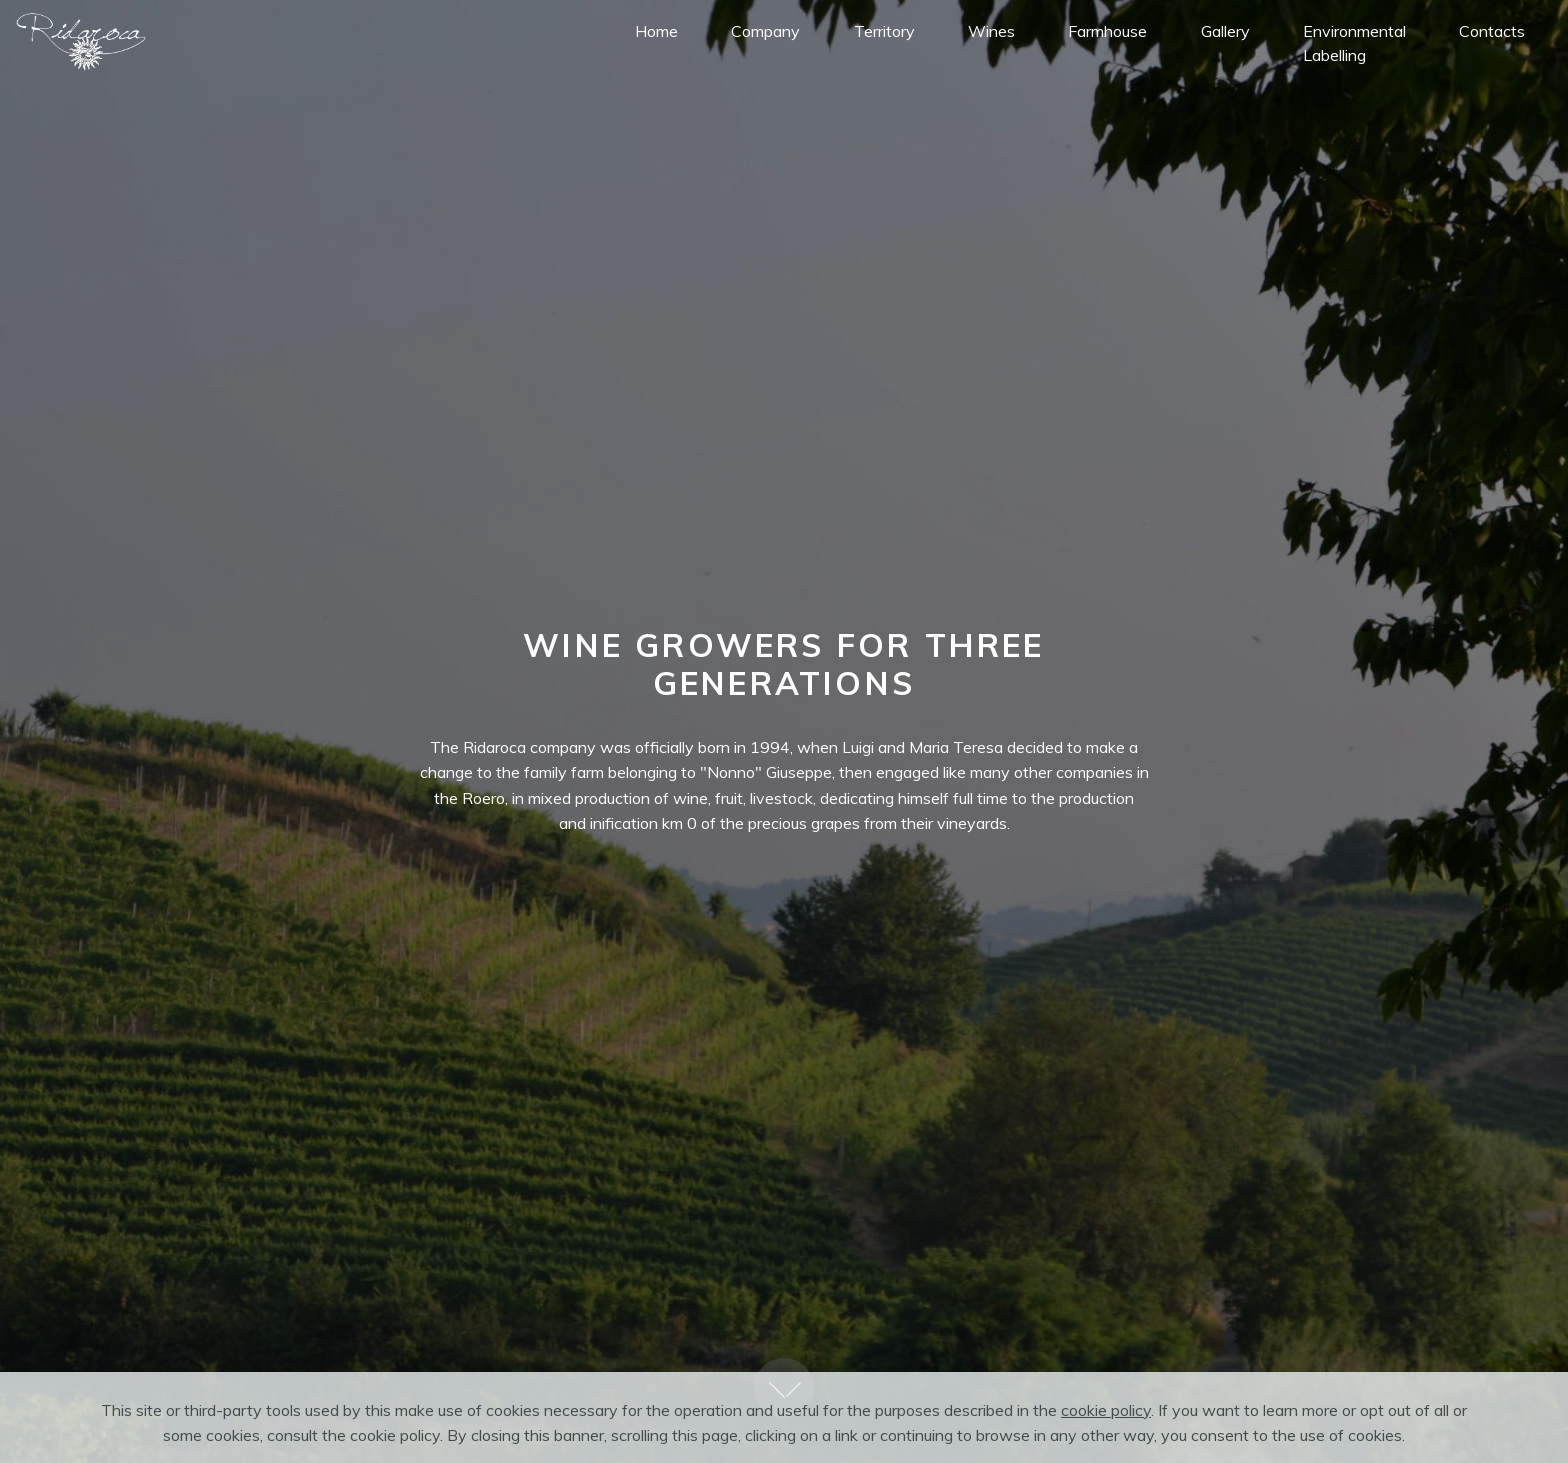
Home (656, 31)
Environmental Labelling (1354, 43)
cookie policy (1106, 1425)
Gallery (1225, 31)
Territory (884, 31)
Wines (991, 31)
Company (765, 31)
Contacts (1492, 31)
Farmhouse (1107, 31)
